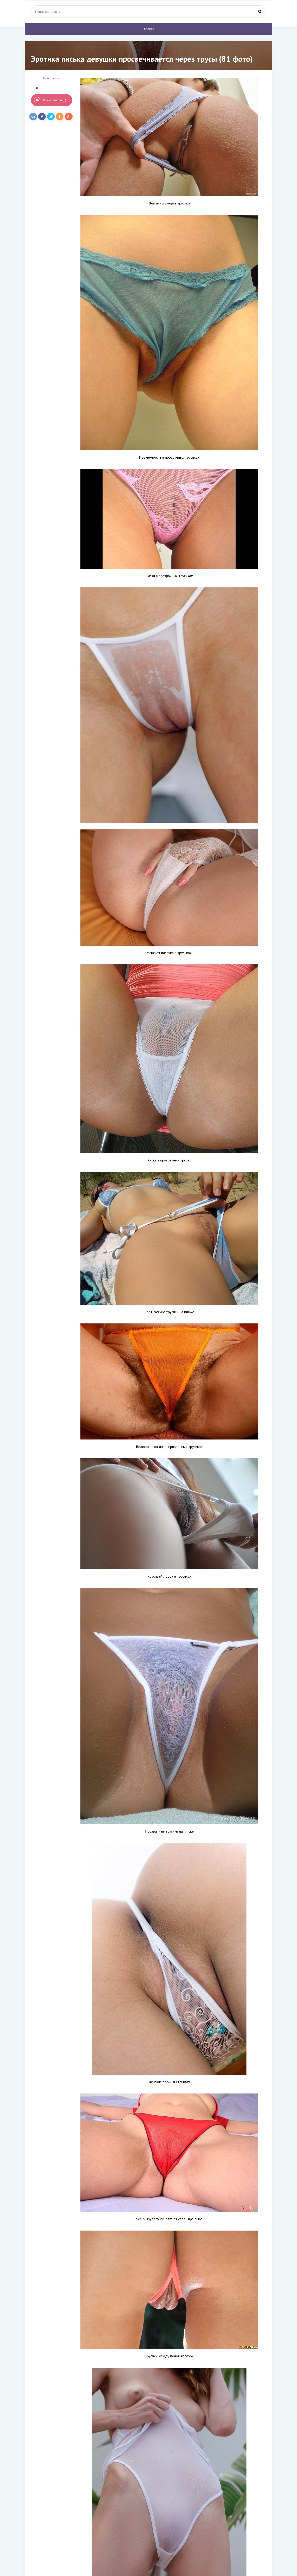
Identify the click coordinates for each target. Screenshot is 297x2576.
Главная (148, 29)
